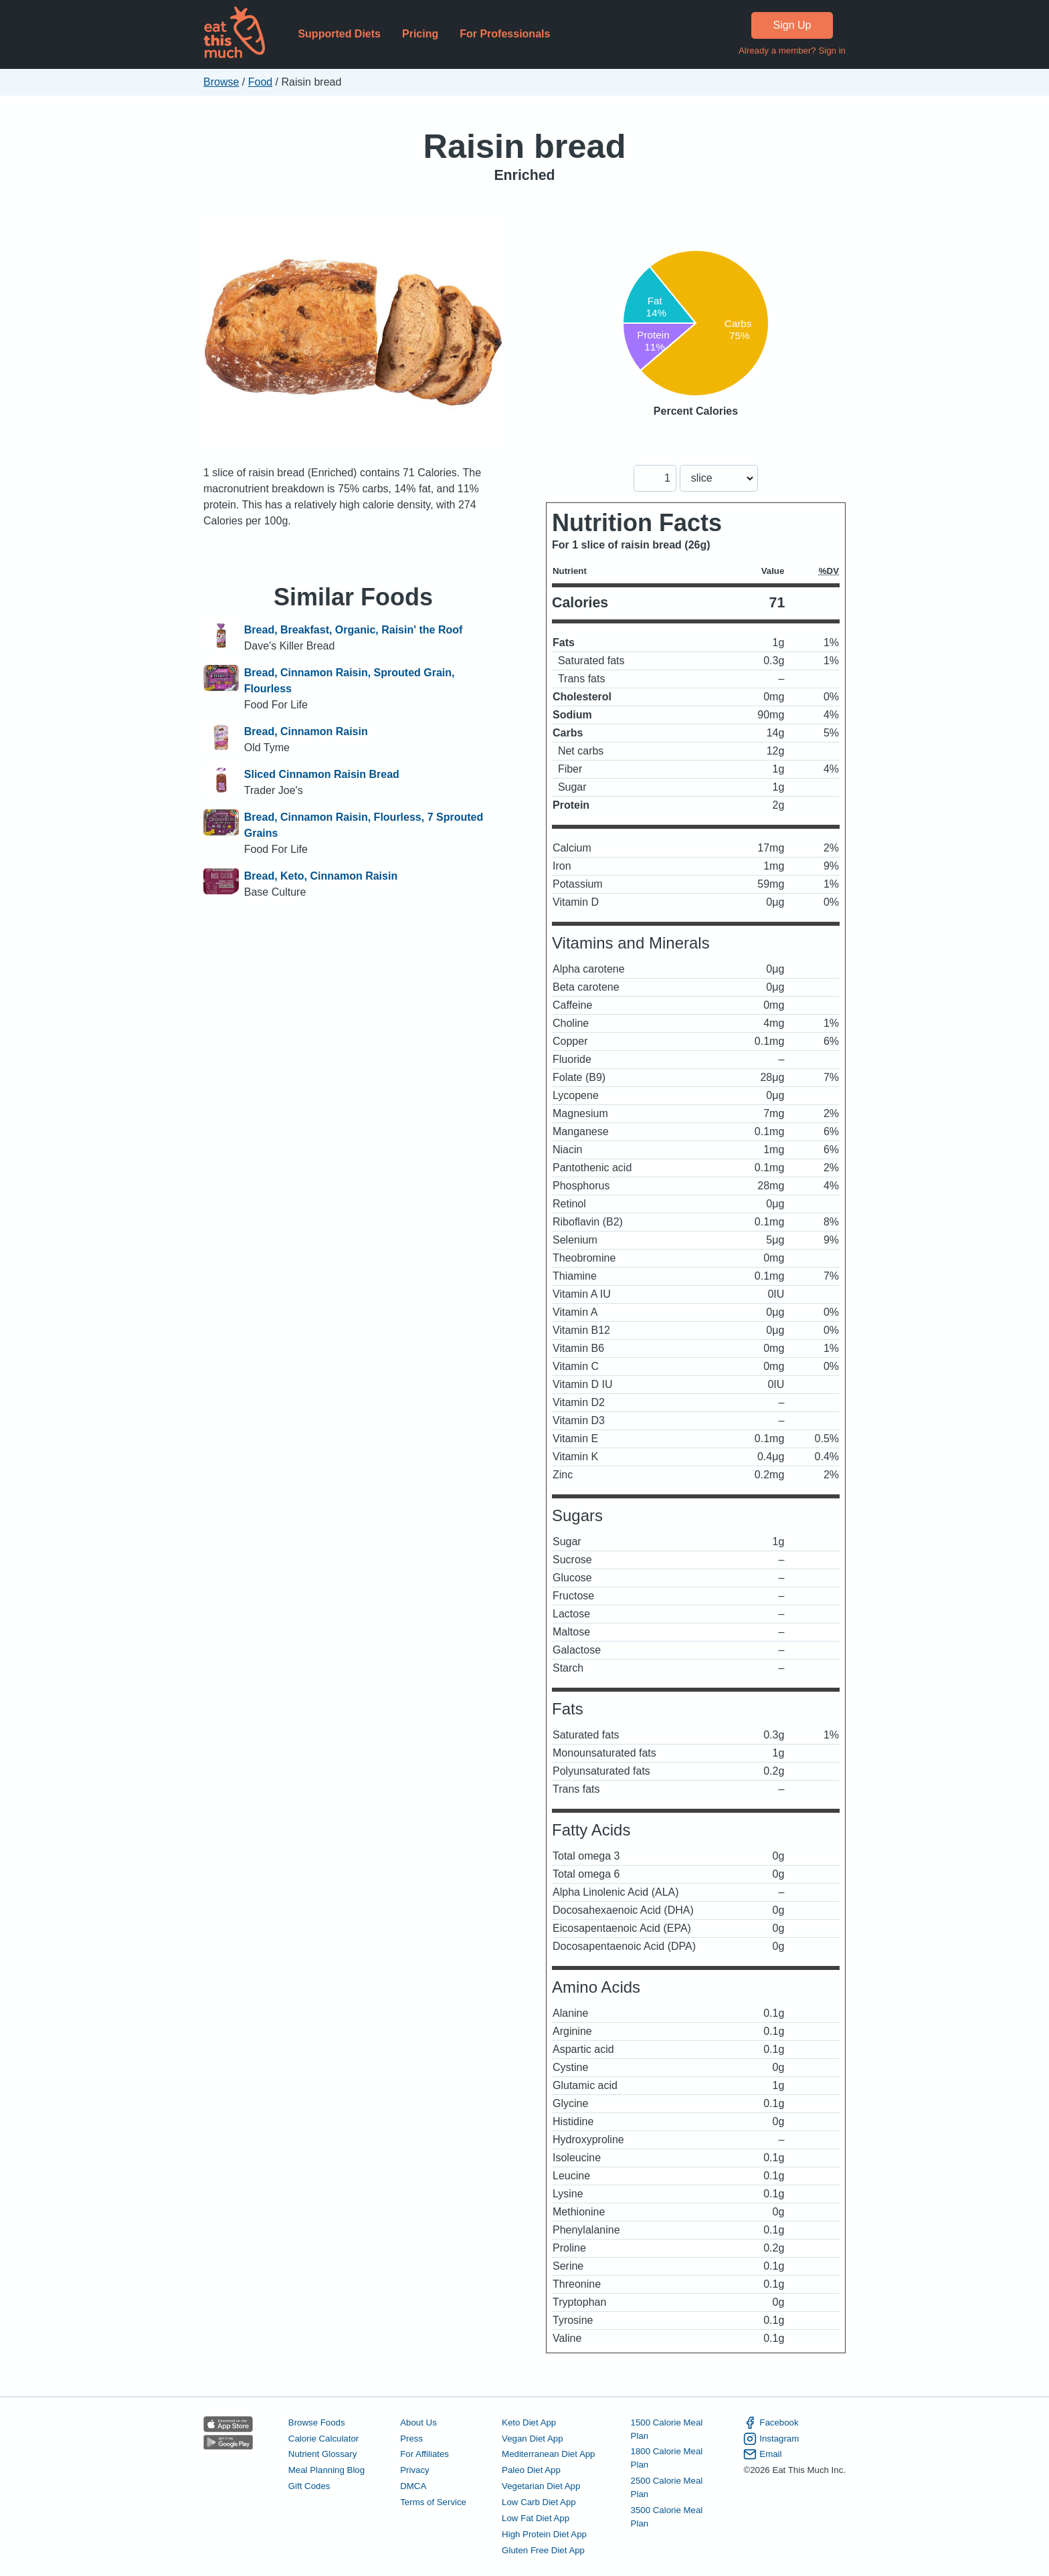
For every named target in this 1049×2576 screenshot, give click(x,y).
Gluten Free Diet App (543, 2550)
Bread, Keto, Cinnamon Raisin (320, 876)
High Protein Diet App (544, 2534)
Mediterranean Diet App (548, 2454)
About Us (418, 2422)
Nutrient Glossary (322, 2454)
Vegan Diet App (532, 2439)
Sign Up (792, 25)
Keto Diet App (529, 2422)
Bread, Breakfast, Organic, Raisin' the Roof (353, 629)
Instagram (771, 2439)
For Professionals (505, 33)
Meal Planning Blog (326, 2470)
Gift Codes (309, 2486)
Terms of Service (433, 2502)
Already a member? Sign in (792, 50)
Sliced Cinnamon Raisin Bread (321, 774)
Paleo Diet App (531, 2470)
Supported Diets (339, 33)
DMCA (413, 2486)
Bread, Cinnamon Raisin (306, 731)
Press (411, 2439)
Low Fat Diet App (535, 2518)
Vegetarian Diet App (541, 2486)
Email (762, 2454)
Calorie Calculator (323, 2439)
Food (260, 82)
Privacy (415, 2470)
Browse (221, 82)
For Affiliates (424, 2454)
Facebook (770, 2423)
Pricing (420, 33)
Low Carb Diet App (539, 2502)
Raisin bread (524, 146)
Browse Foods (316, 2422)
